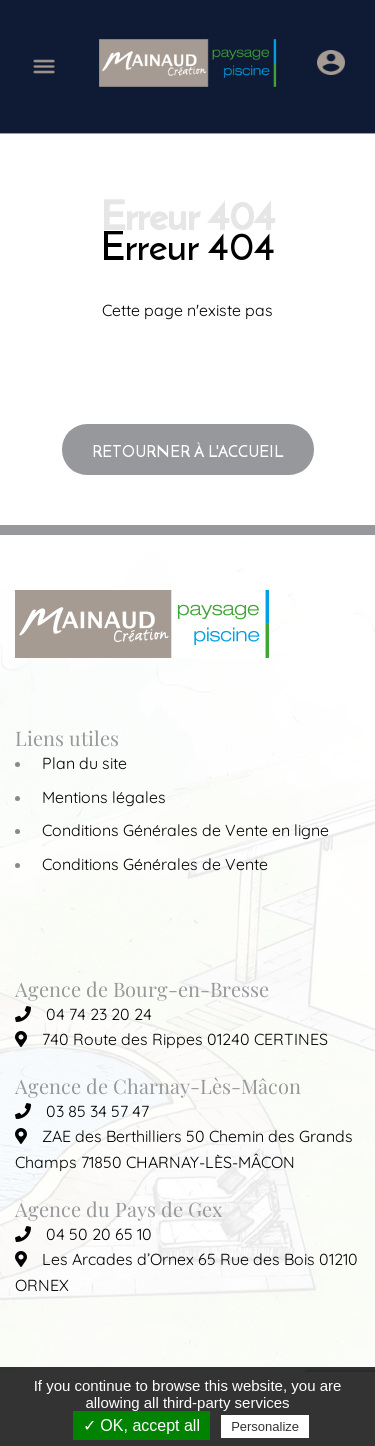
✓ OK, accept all (141, 1425)
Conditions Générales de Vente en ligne (185, 830)
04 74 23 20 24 (83, 1014)
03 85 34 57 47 (82, 1111)
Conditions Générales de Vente (155, 864)
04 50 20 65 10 (83, 1234)
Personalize (265, 1426)
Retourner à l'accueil (188, 451)
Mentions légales (104, 797)
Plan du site (84, 763)
